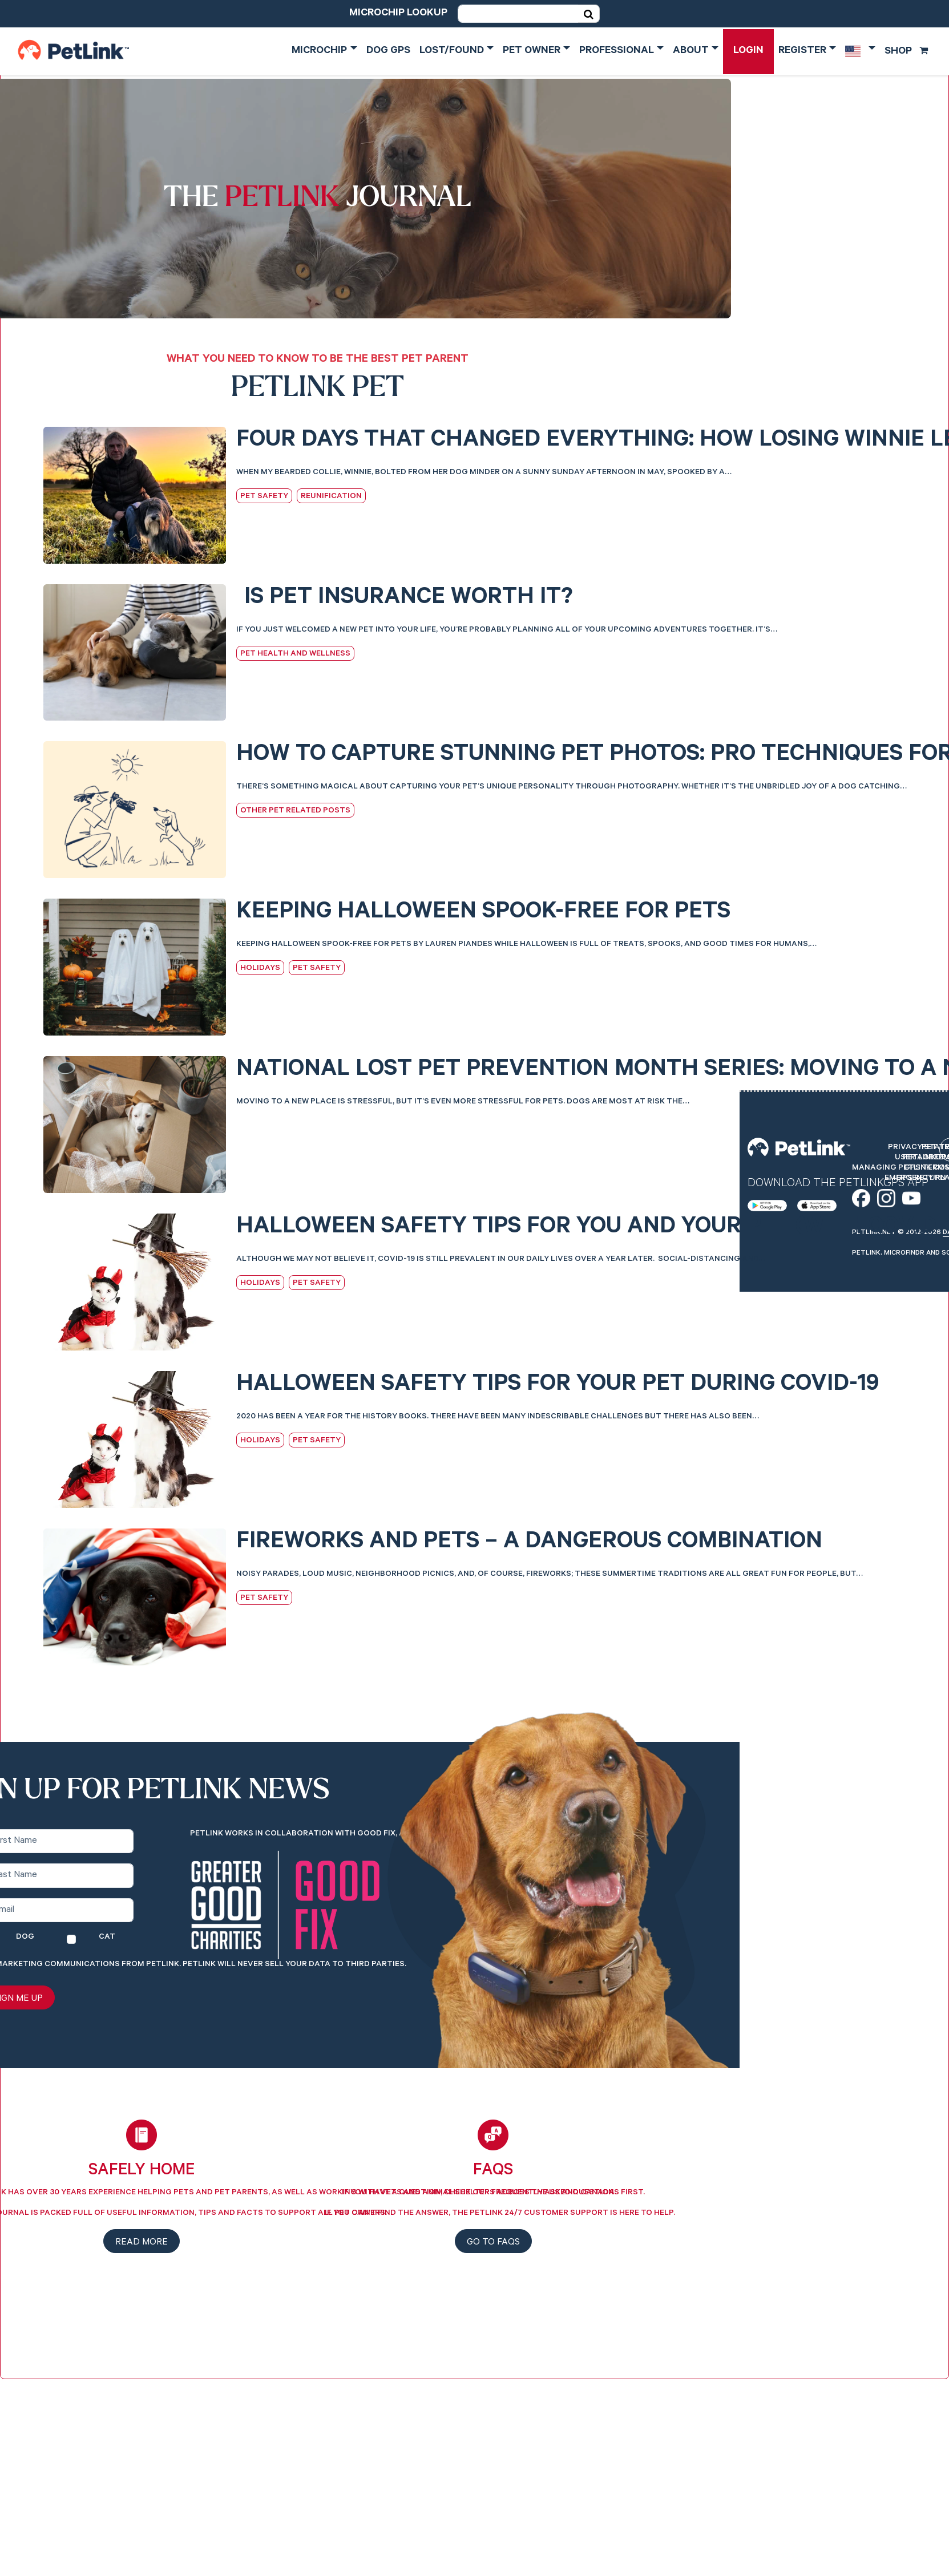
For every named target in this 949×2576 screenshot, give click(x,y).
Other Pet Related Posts (295, 811)
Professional (616, 51)
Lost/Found (451, 51)
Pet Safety (264, 497)
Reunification (331, 497)
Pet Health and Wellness (295, 654)
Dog (25, 1937)
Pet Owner (531, 51)
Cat (107, 1937)
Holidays (260, 968)
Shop (906, 52)
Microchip (319, 51)
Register (802, 51)
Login (748, 51)
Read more (141, 2243)
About (691, 51)
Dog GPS (388, 51)
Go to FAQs (493, 2243)
